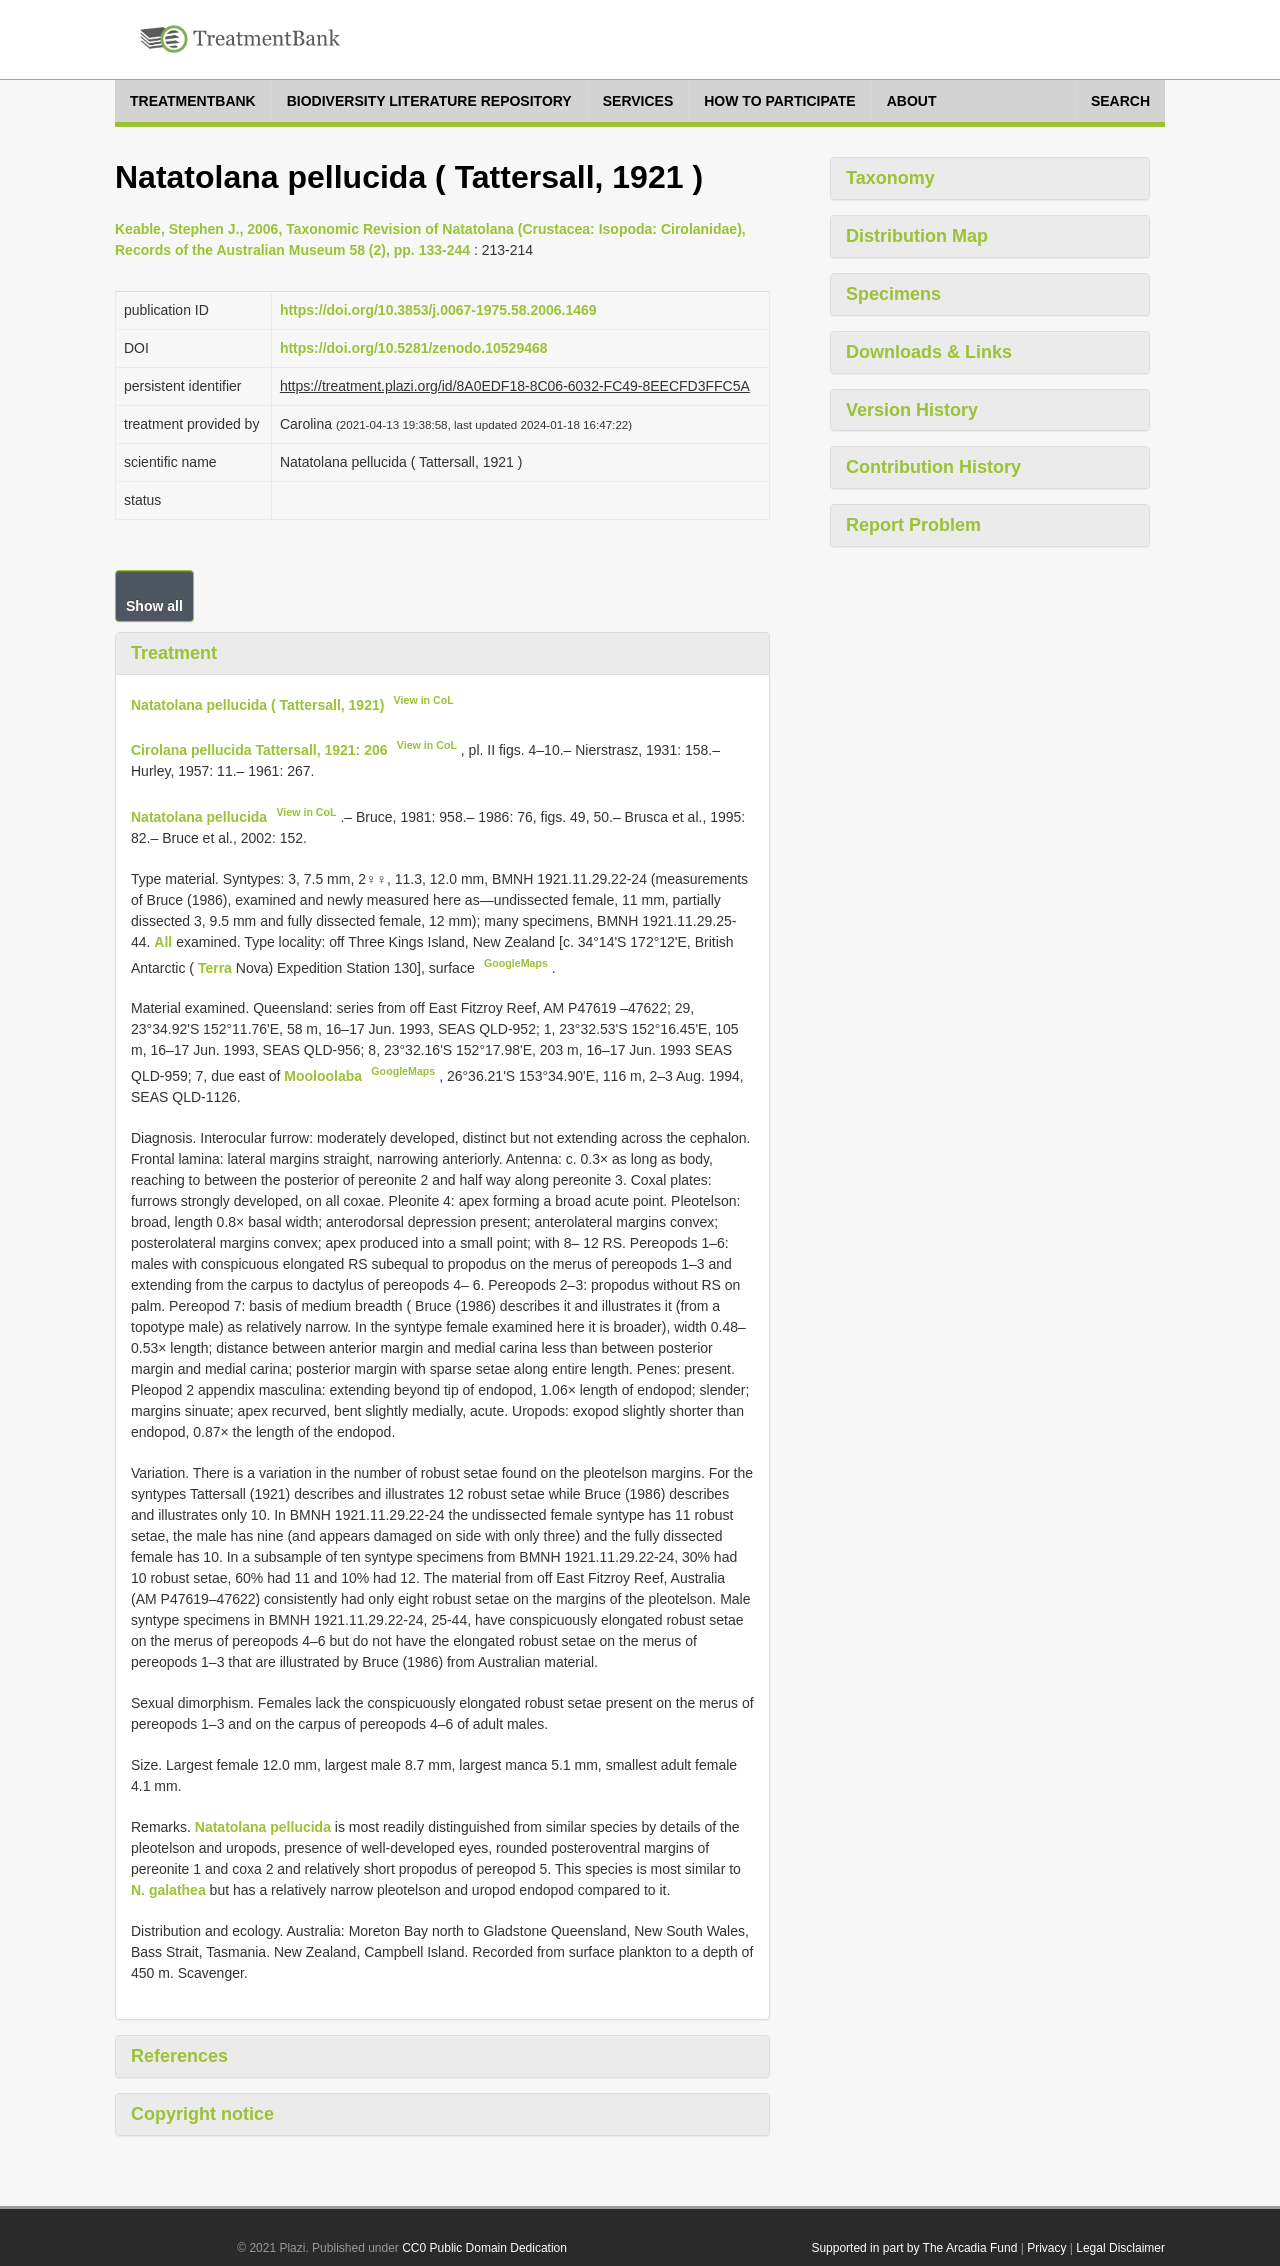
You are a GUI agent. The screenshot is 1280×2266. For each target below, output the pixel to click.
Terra (215, 967)
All (165, 942)
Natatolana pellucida (199, 817)
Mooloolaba (325, 1076)
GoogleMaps (516, 963)
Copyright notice (202, 2114)
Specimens (893, 294)
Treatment (174, 653)
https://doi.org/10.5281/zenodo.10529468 (414, 348)
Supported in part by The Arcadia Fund (914, 2248)
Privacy (1046, 2248)
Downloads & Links (929, 352)
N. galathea (168, 1890)
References (179, 2056)
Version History (912, 410)
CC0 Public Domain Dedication (484, 2248)
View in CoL (424, 700)
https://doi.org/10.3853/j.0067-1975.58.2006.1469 (438, 310)
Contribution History (933, 467)
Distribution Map (917, 236)
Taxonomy (890, 178)
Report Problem (913, 525)
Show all (154, 606)
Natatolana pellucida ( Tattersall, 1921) (257, 704)
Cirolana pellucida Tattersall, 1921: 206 (259, 750)
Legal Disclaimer (1120, 2248)
